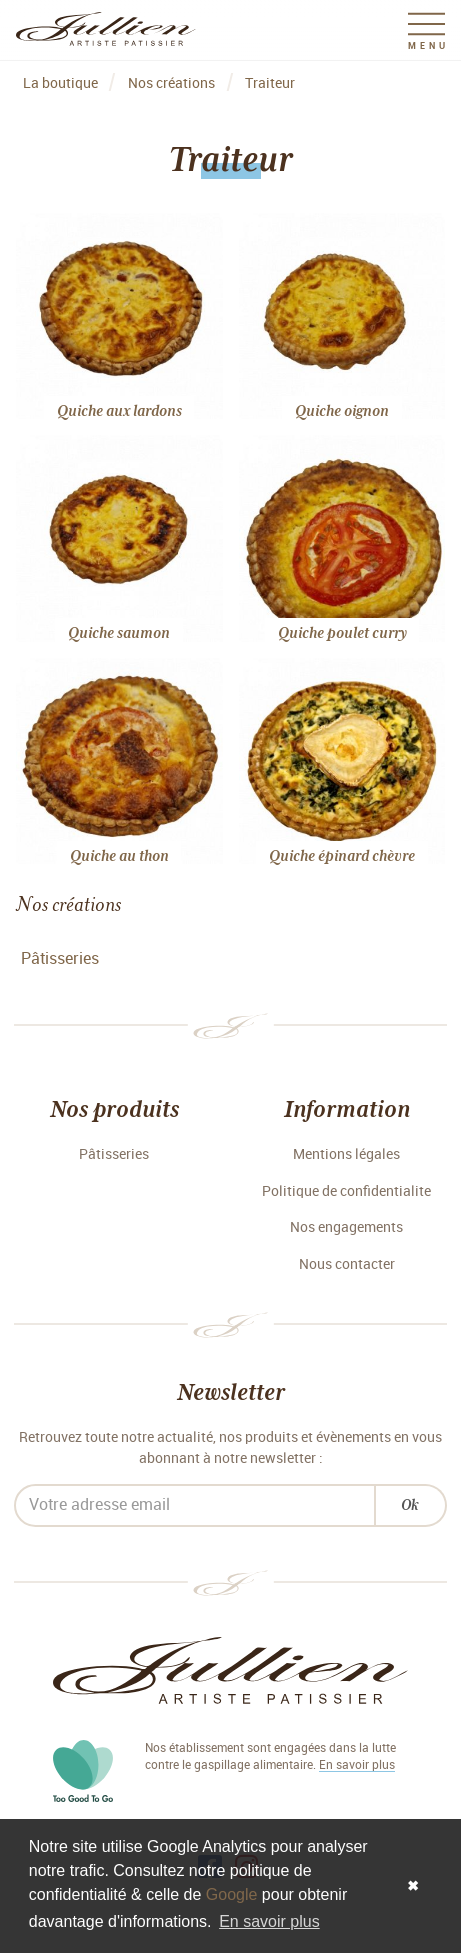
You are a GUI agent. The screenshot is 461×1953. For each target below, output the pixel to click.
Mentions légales (346, 1154)
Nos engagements (346, 1227)
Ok (410, 1505)
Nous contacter (347, 1264)
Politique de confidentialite (346, 1191)
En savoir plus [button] (269, 1921)
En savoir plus (357, 1765)
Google (232, 1894)
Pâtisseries (60, 958)
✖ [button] (413, 1886)
